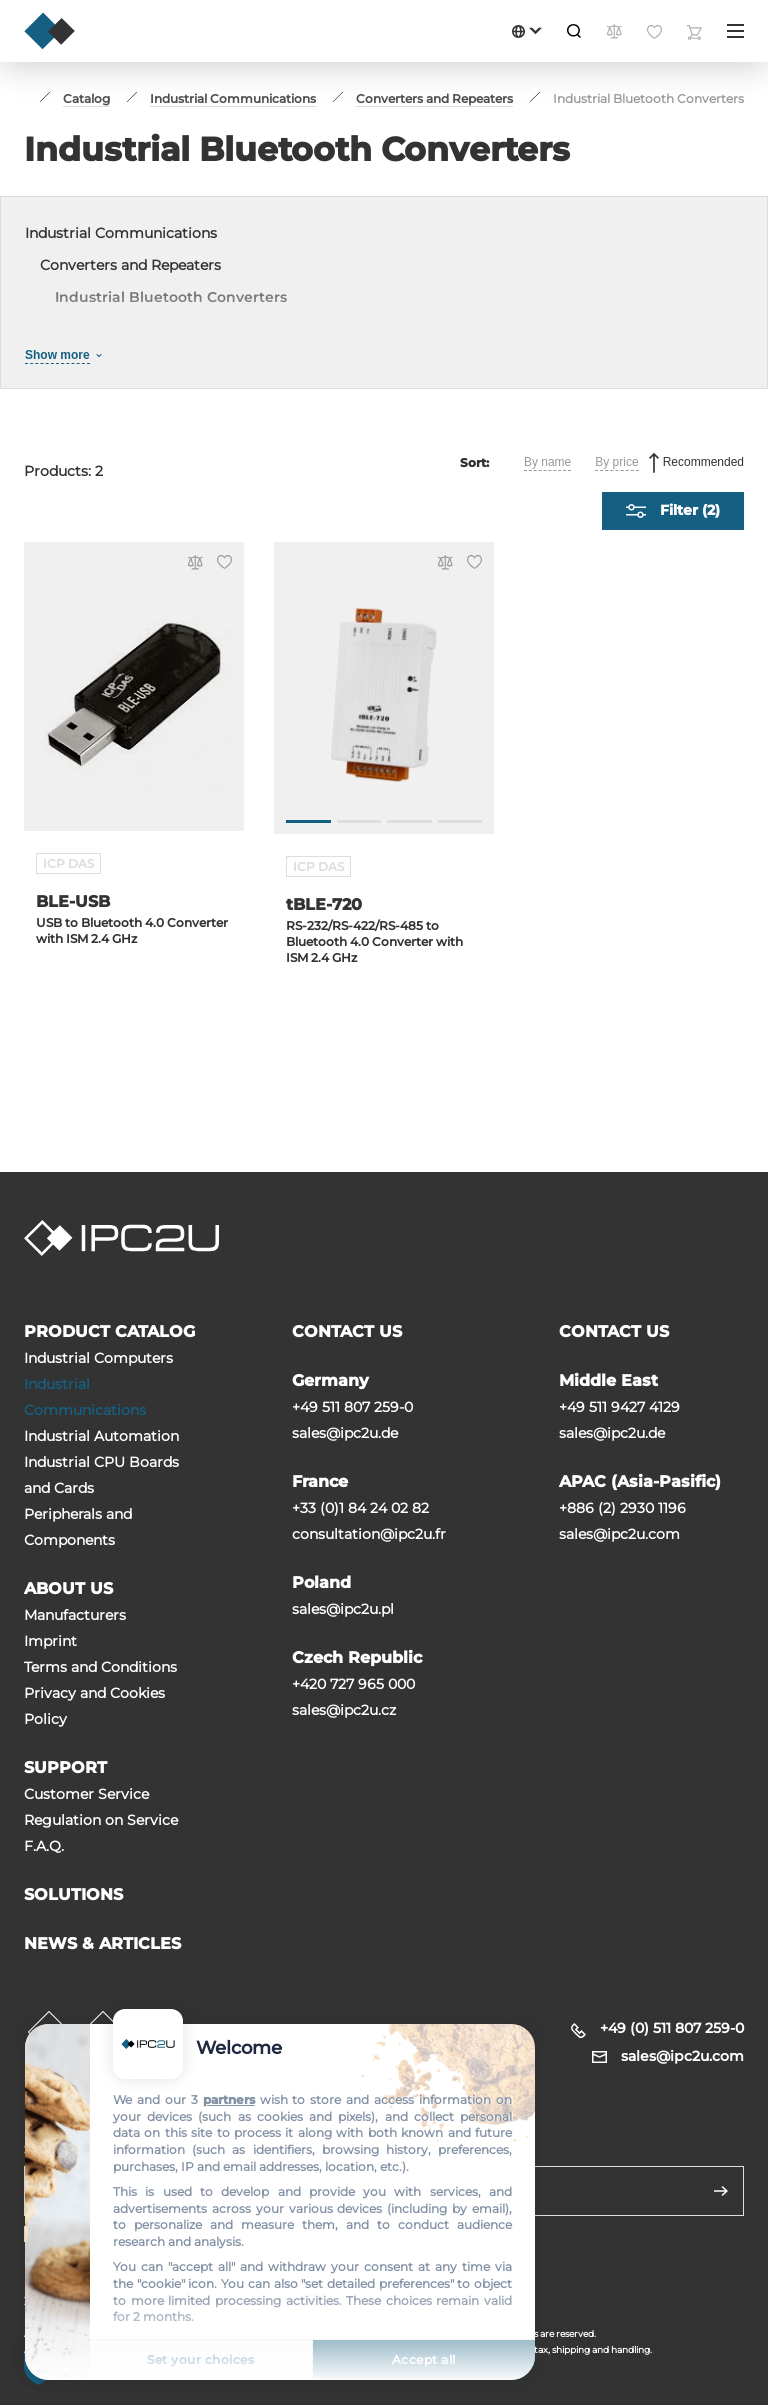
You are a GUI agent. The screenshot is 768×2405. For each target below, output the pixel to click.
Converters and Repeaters (130, 265)
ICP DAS (68, 863)
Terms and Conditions (100, 1667)
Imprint (50, 1641)
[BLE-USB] (134, 698)
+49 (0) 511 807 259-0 (672, 2028)
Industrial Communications (121, 233)
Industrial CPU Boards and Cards (101, 1475)
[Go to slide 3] (409, 821)
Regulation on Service (101, 1820)
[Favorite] (221, 564)
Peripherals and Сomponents (78, 1527)
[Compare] (192, 564)
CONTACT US (347, 1331)
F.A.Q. (44, 1846)
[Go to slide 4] (460, 821)
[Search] (574, 31)
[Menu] (735, 31)
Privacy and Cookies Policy (94, 1706)
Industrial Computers (98, 1358)
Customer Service (86, 1794)
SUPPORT (65, 1767)
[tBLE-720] (384, 698)
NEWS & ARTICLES (102, 1943)
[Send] (721, 2191)
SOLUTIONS (73, 1894)
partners (229, 2099)
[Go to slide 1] (308, 821)
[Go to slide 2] (359, 821)
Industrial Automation (101, 1436)
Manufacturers (75, 1615)
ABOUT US (68, 1588)
